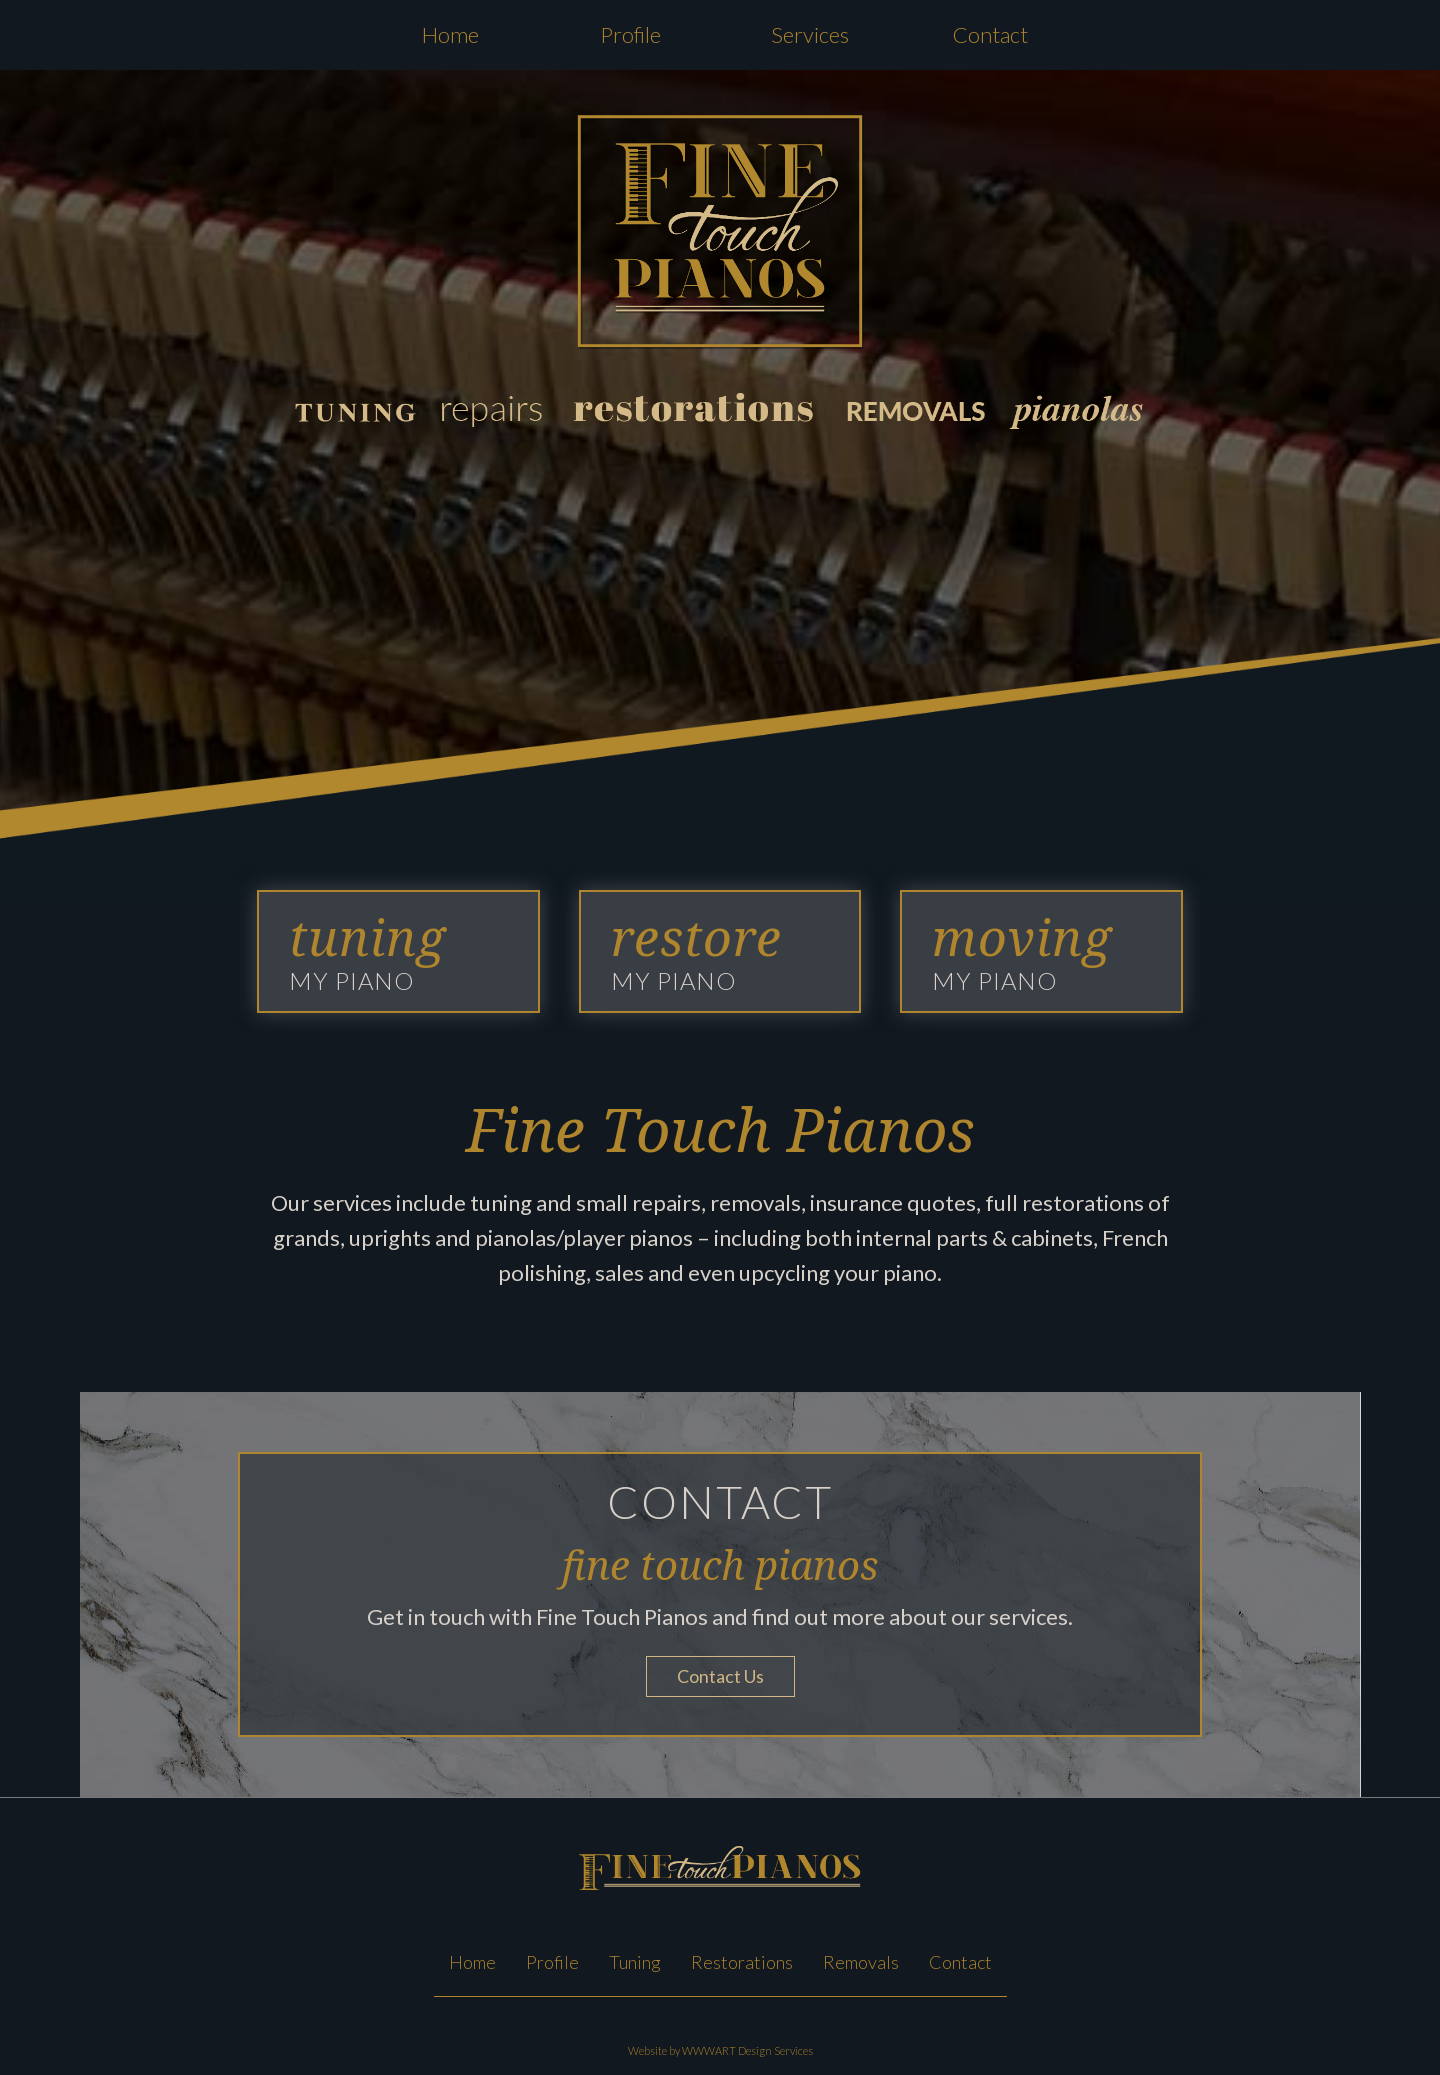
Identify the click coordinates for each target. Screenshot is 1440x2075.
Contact (990, 34)
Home (450, 34)
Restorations (742, 1962)
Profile (630, 34)
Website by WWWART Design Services (720, 2050)
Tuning (635, 1962)
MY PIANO (367, 951)
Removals (861, 1962)
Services (810, 34)
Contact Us (720, 1676)
